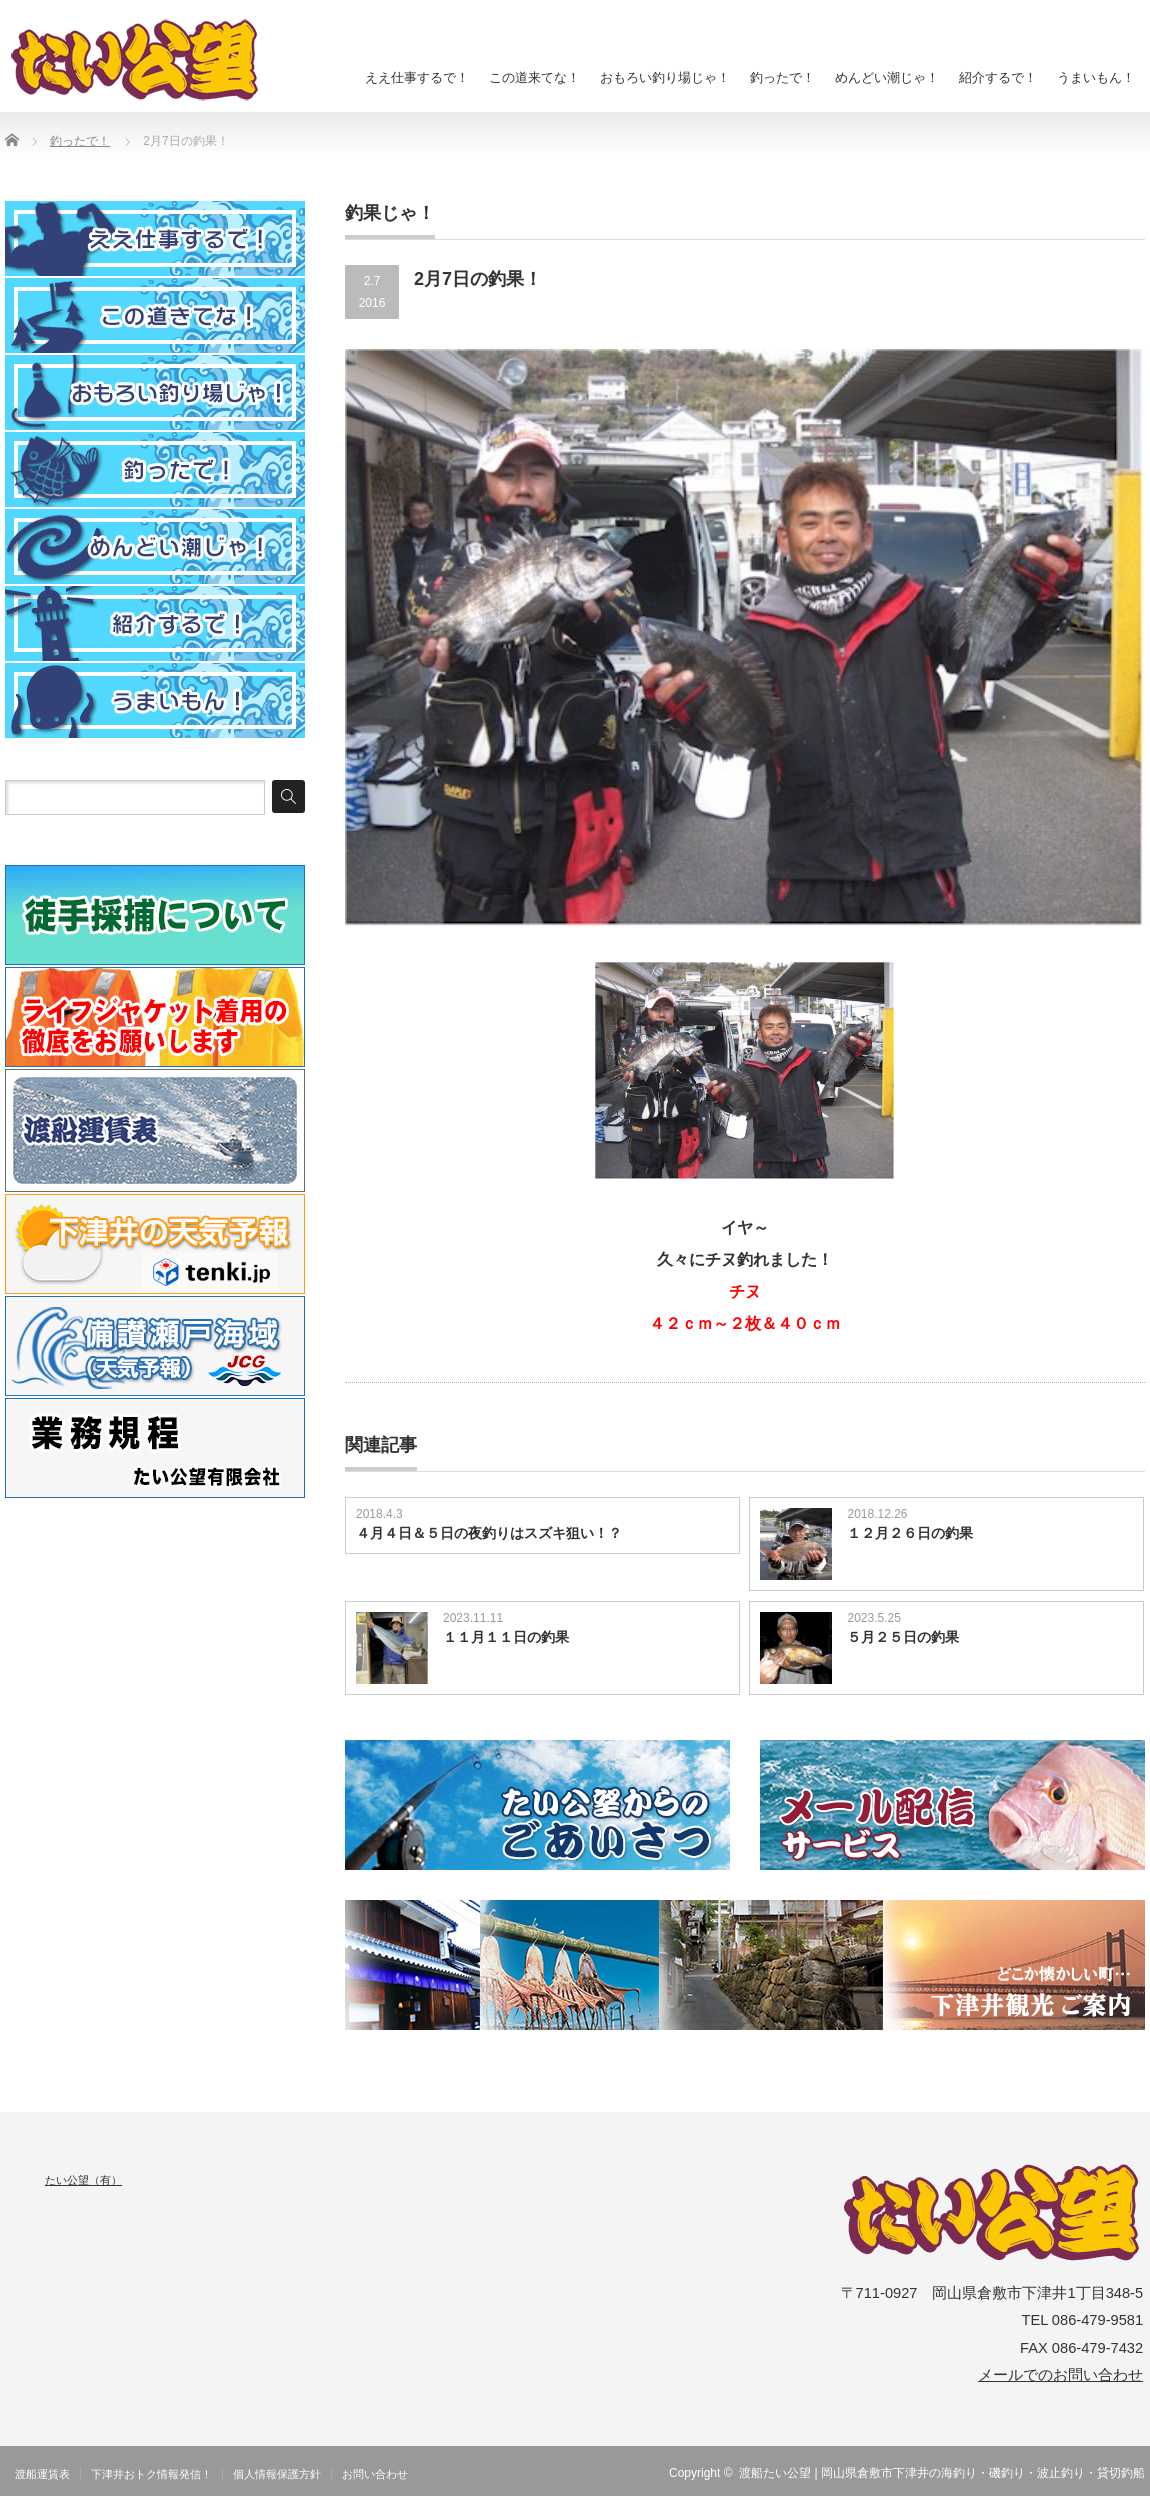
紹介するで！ (998, 77)
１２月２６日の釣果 (910, 1533)
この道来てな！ (534, 77)
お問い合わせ (375, 2474)
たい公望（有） (83, 2180)
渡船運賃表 (42, 2474)
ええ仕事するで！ (417, 77)
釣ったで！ (782, 77)
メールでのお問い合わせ (1060, 2375)
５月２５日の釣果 (903, 1637)
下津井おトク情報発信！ (151, 2474)
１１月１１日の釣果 (506, 1637)
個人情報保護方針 (277, 2474)
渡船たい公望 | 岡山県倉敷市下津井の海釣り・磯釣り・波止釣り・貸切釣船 (942, 2473)
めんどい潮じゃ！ (887, 77)
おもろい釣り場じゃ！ (665, 77)
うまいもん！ (1096, 77)
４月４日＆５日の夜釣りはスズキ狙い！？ (489, 1533)
